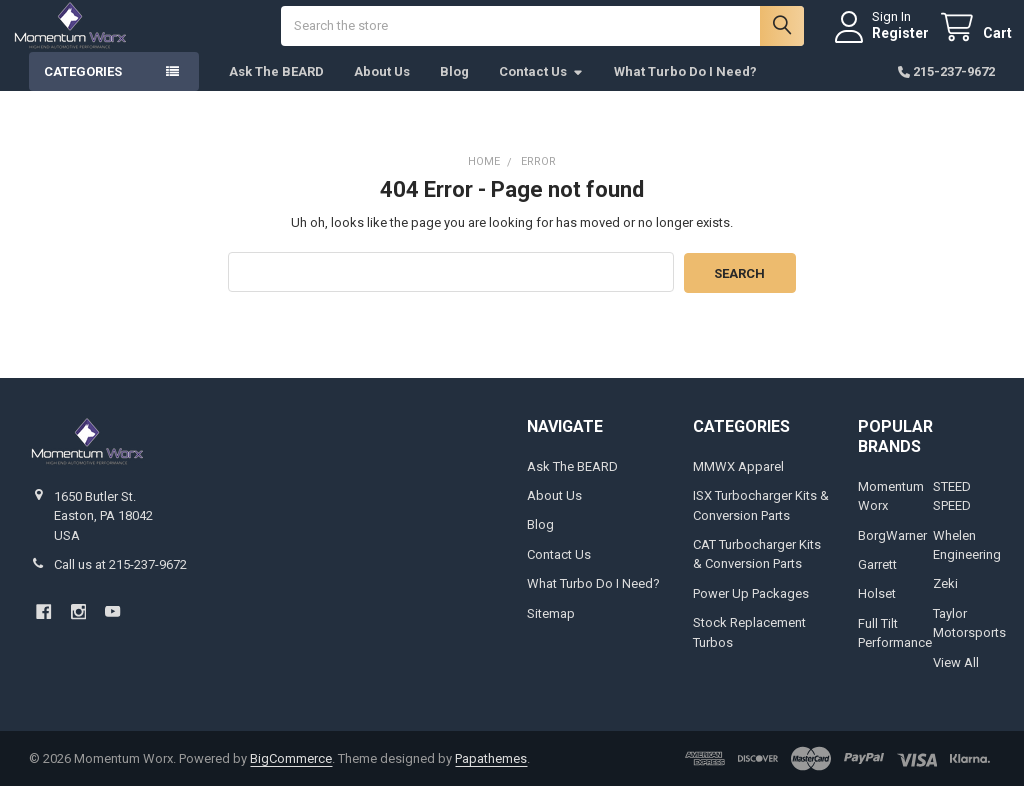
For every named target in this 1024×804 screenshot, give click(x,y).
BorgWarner (892, 552)
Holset (877, 611)
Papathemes (491, 775)
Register (883, 42)
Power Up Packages (751, 610)
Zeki (945, 601)
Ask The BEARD (276, 89)
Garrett (877, 581)
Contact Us (541, 89)
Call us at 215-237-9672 (120, 581)
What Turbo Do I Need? (685, 89)
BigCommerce (291, 775)
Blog (454, 89)
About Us (382, 89)
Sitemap (551, 630)
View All (956, 679)
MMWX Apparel (738, 483)
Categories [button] (83, 89)
